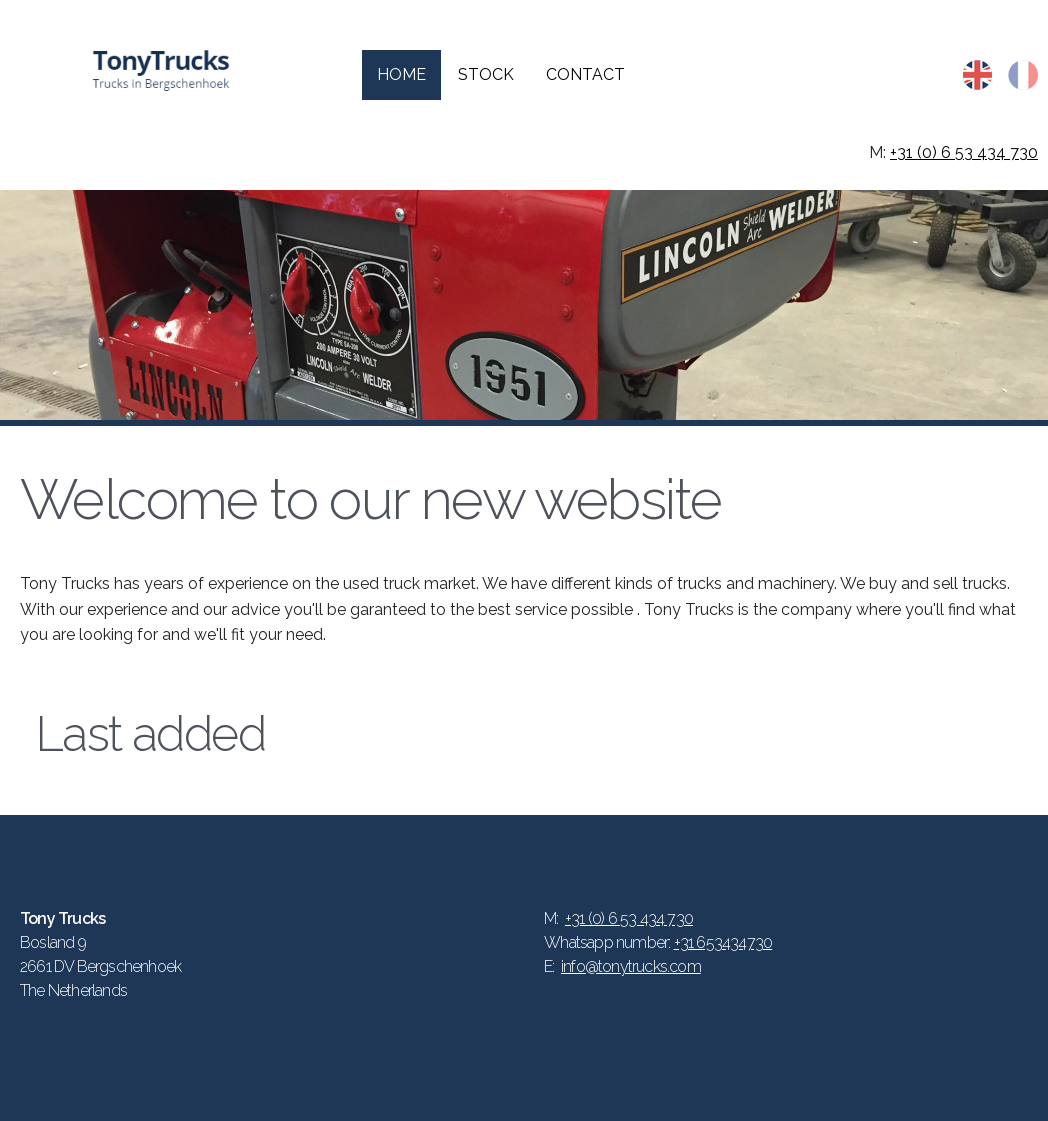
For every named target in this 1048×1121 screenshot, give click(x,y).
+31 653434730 (723, 942)
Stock (486, 74)
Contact (585, 74)
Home (401, 74)
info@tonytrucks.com (631, 966)
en (978, 75)
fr (1023, 75)
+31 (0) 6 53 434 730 (964, 152)
